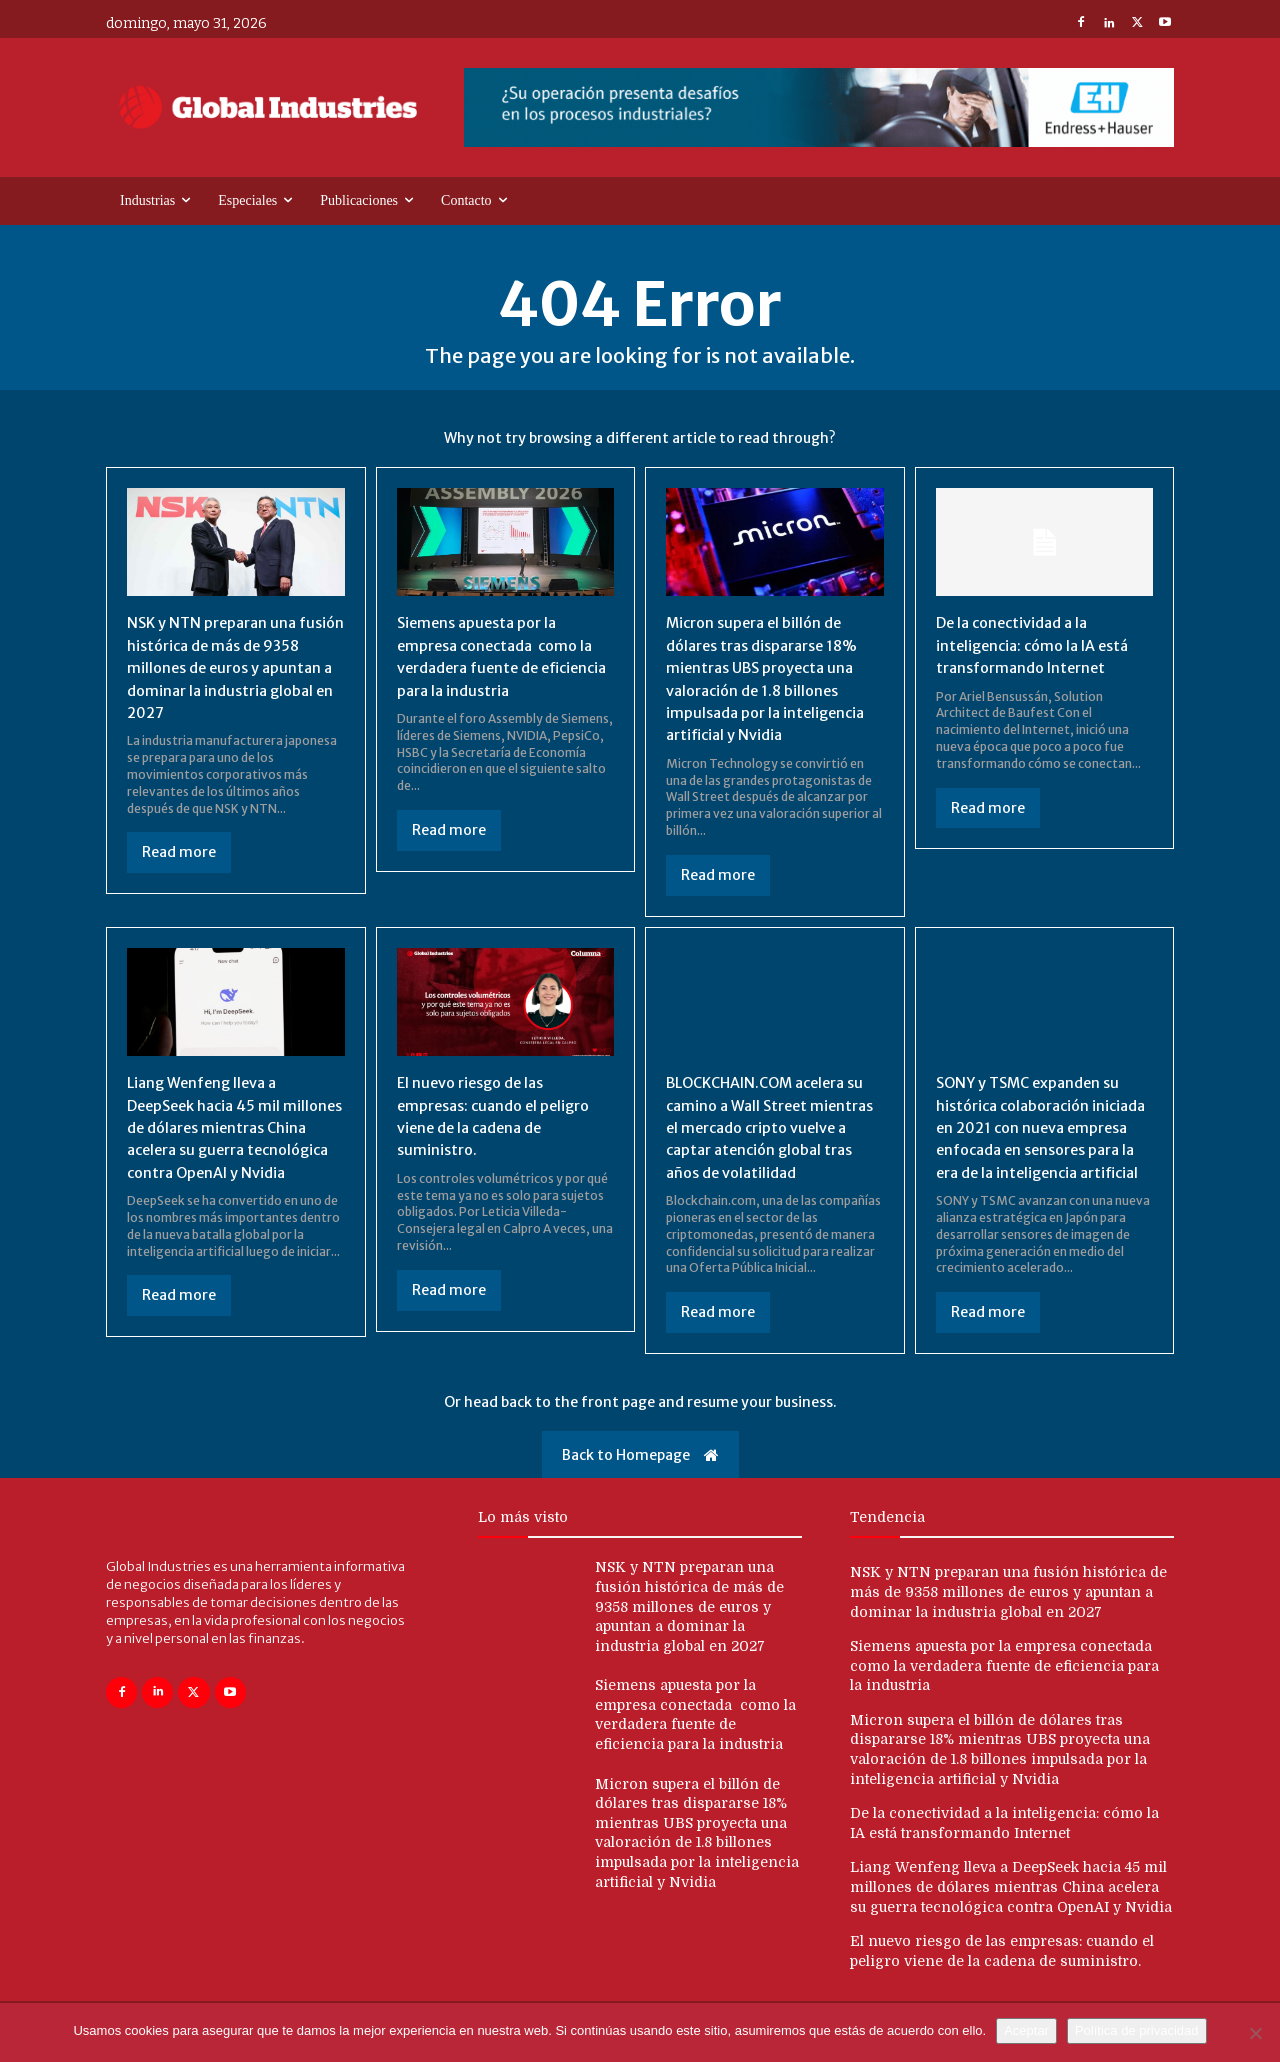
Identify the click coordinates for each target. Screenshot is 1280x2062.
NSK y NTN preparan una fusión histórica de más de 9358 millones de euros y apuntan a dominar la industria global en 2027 (225, 667)
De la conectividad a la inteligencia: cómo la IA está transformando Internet (1040, 644)
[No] (1255, 2033)
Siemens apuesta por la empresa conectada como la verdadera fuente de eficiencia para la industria (1004, 1687)
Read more (179, 852)
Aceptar (1026, 2030)
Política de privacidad (1137, 2030)
